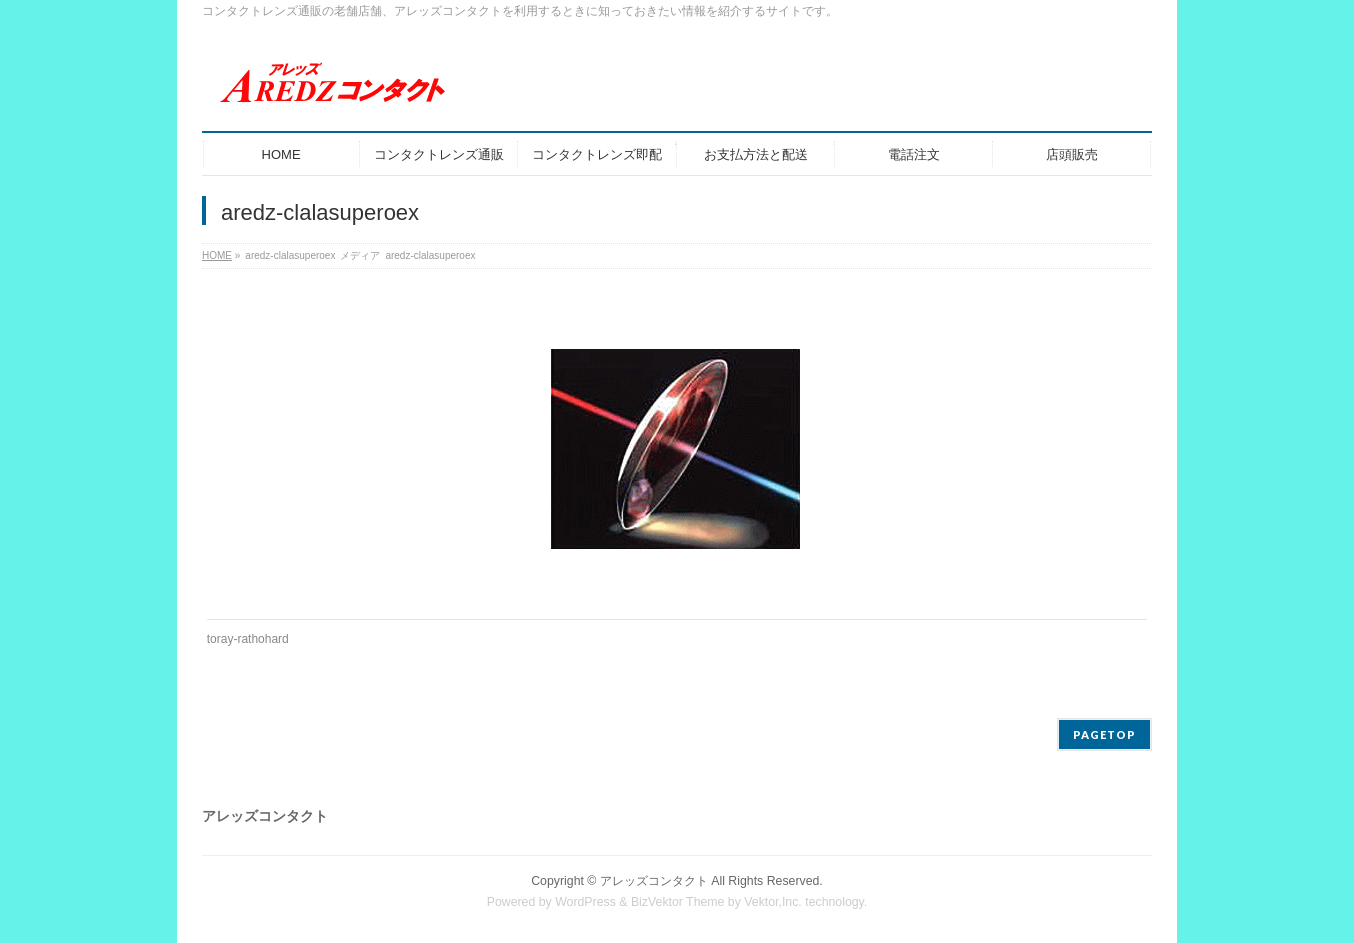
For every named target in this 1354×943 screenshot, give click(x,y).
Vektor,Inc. (773, 902)
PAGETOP (1104, 734)
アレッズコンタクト (654, 881)
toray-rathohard (248, 639)
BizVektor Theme (678, 902)
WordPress (585, 902)
